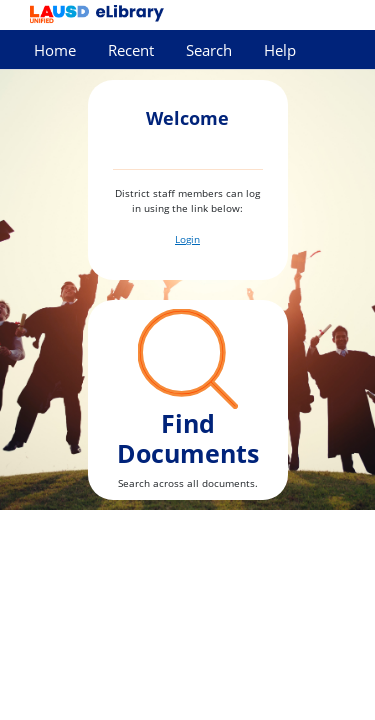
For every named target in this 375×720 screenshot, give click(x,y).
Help (280, 50)
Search (209, 50)
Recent (131, 50)
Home (55, 50)
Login (187, 239)
